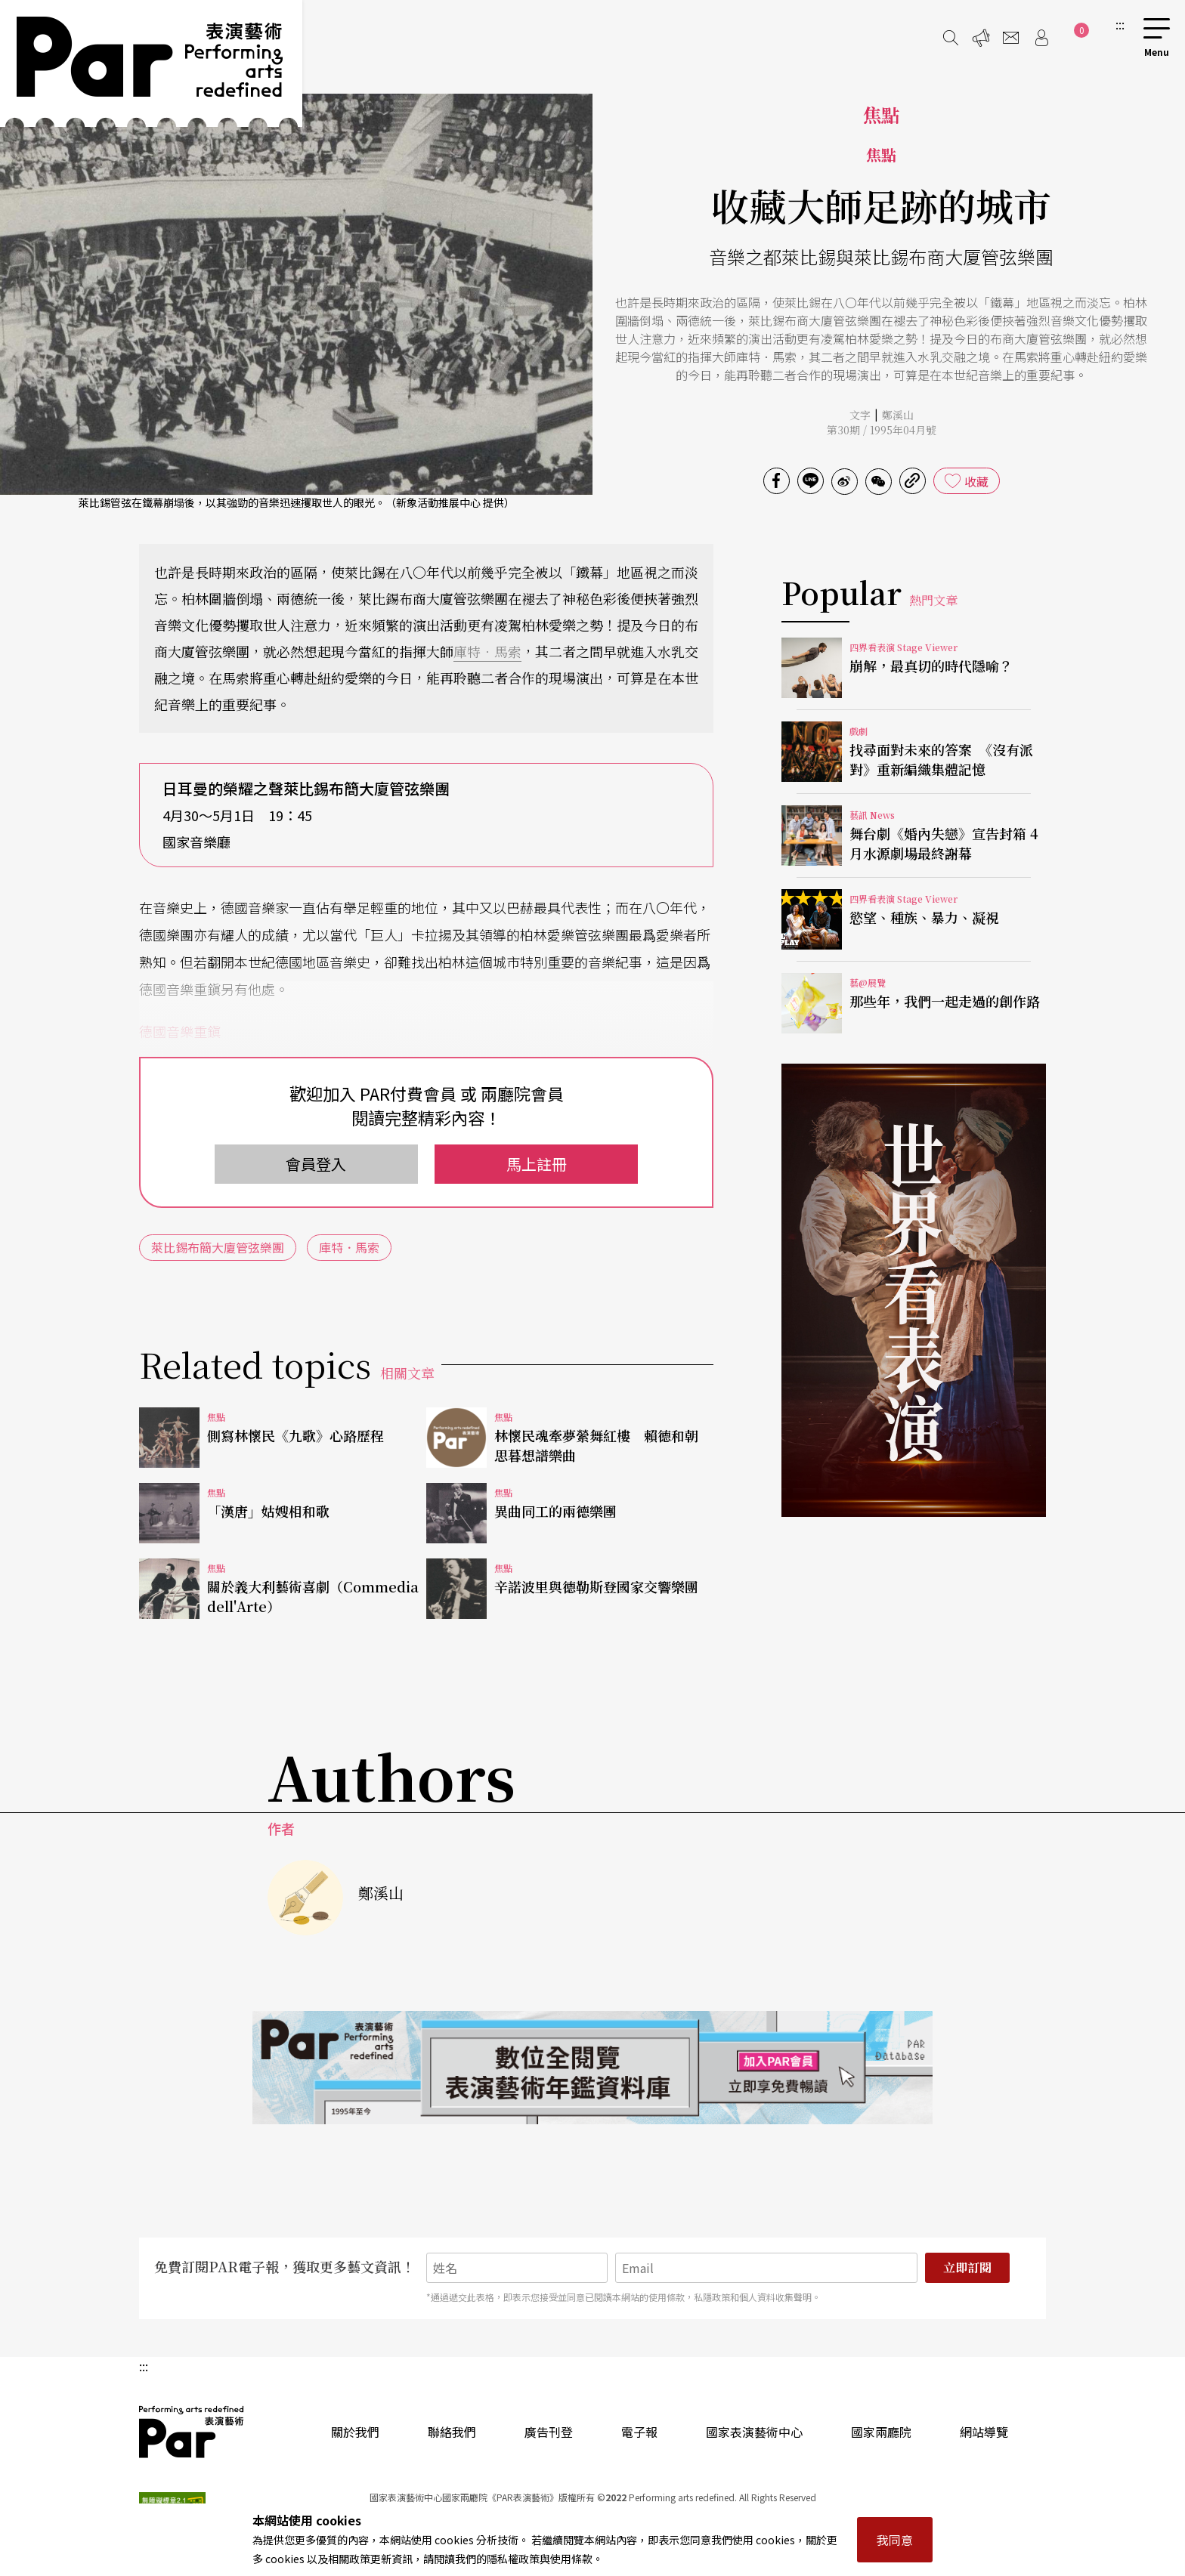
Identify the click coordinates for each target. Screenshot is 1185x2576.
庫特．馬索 (487, 651)
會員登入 (316, 1164)
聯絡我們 (452, 2432)
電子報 (639, 2432)
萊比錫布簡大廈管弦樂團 (217, 1247)
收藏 (976, 481)
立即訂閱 (967, 2267)
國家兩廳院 (881, 2432)
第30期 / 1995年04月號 (881, 429)
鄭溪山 (898, 414)
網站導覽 (984, 2432)
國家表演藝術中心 (754, 2432)
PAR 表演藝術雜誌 (192, 2431)
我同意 (895, 2540)
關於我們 (355, 2432)
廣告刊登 (548, 2432)
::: (1120, 24)
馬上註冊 (536, 1164)
